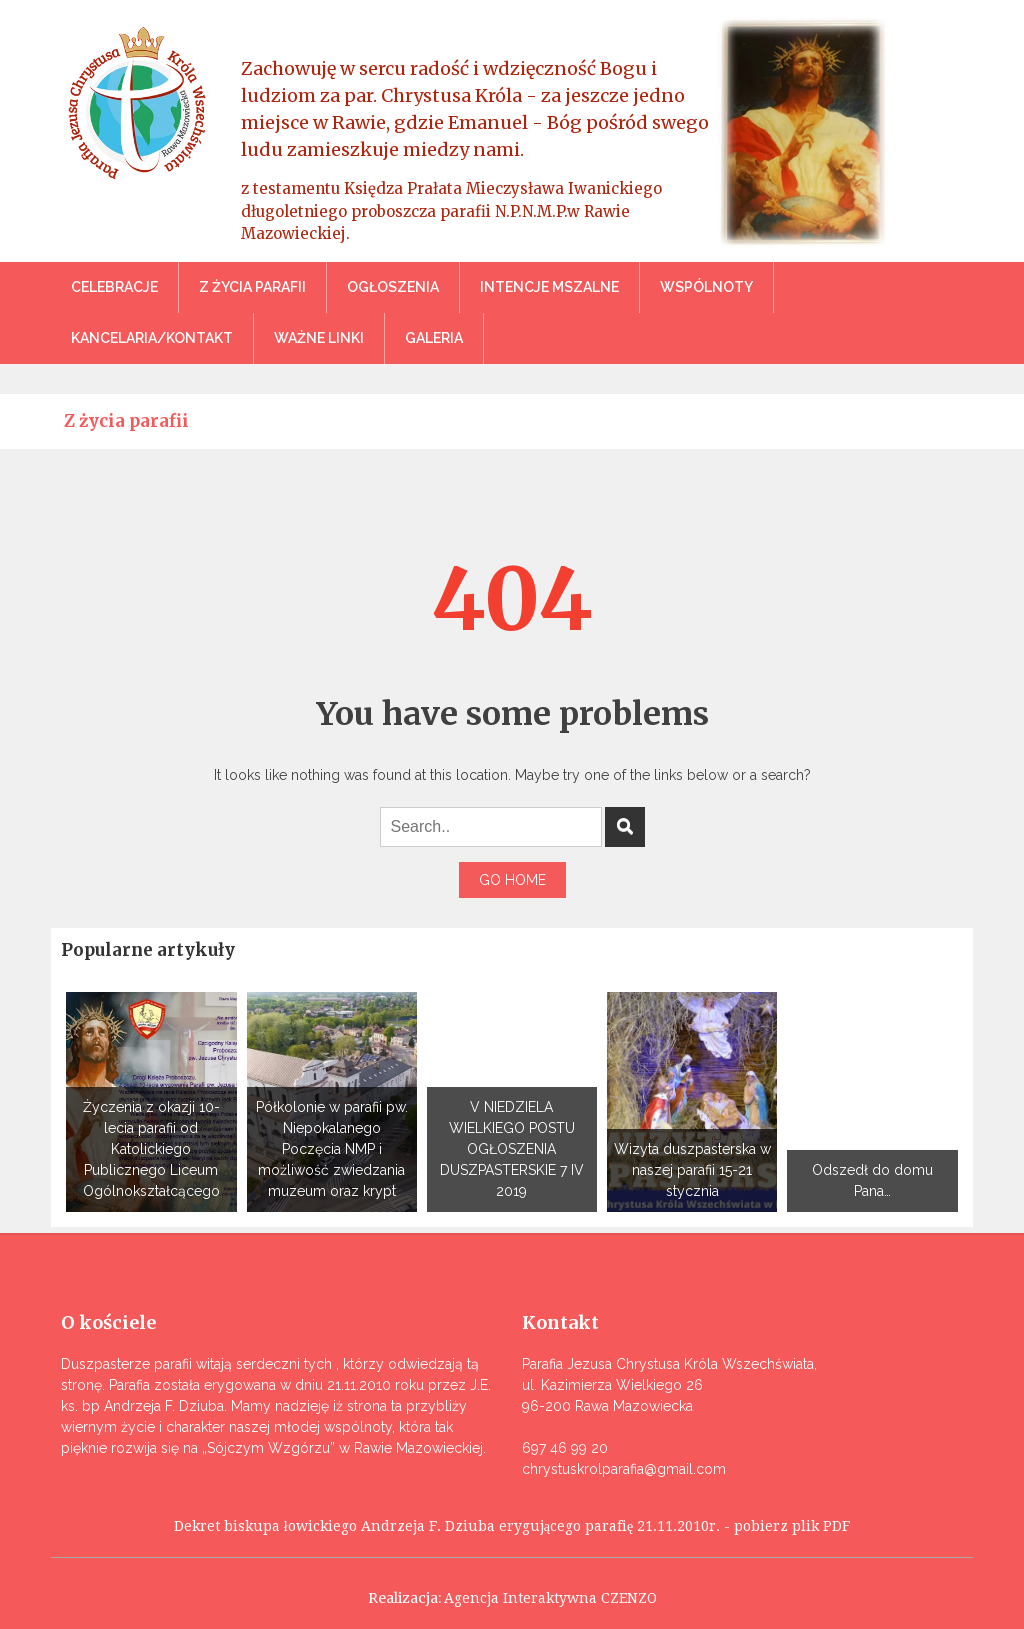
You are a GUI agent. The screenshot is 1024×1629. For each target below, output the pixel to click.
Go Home (512, 880)
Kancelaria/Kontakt (152, 338)
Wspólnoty (706, 287)
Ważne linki (319, 338)
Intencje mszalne (549, 287)
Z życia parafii (252, 287)
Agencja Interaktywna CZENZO (550, 1598)
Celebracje (114, 287)
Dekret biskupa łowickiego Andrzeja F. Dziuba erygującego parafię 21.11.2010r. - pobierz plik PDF (512, 1526)
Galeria (434, 338)
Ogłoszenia (393, 287)
